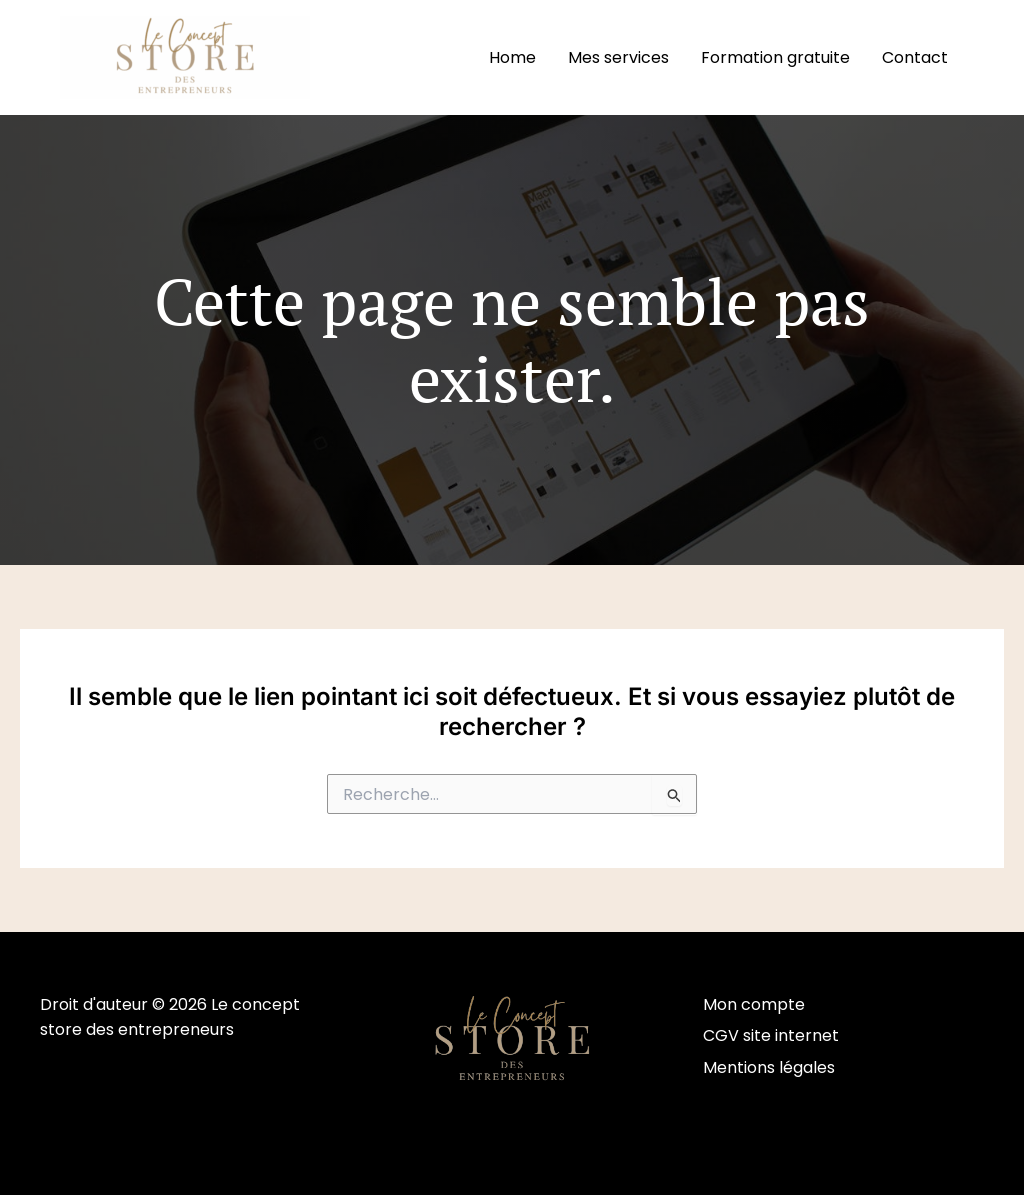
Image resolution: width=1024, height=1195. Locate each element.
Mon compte (754, 1004)
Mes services (618, 57)
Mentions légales (769, 1067)
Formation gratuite (775, 57)
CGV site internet (771, 1035)
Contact (915, 57)
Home (512, 57)
